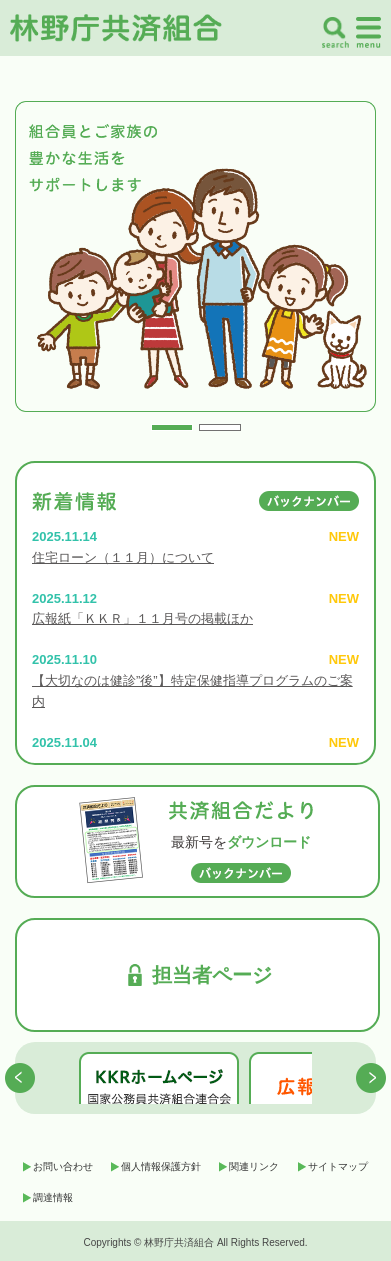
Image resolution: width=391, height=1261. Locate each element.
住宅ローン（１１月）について (123, 557)
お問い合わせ (63, 1166)
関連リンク (254, 1166)
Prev (36, 265)
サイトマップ (338, 1166)
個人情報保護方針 (161, 1166)
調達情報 (53, 1197)
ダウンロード (269, 842)
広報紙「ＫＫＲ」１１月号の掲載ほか (142, 618)
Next (354, 265)
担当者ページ (212, 975)
